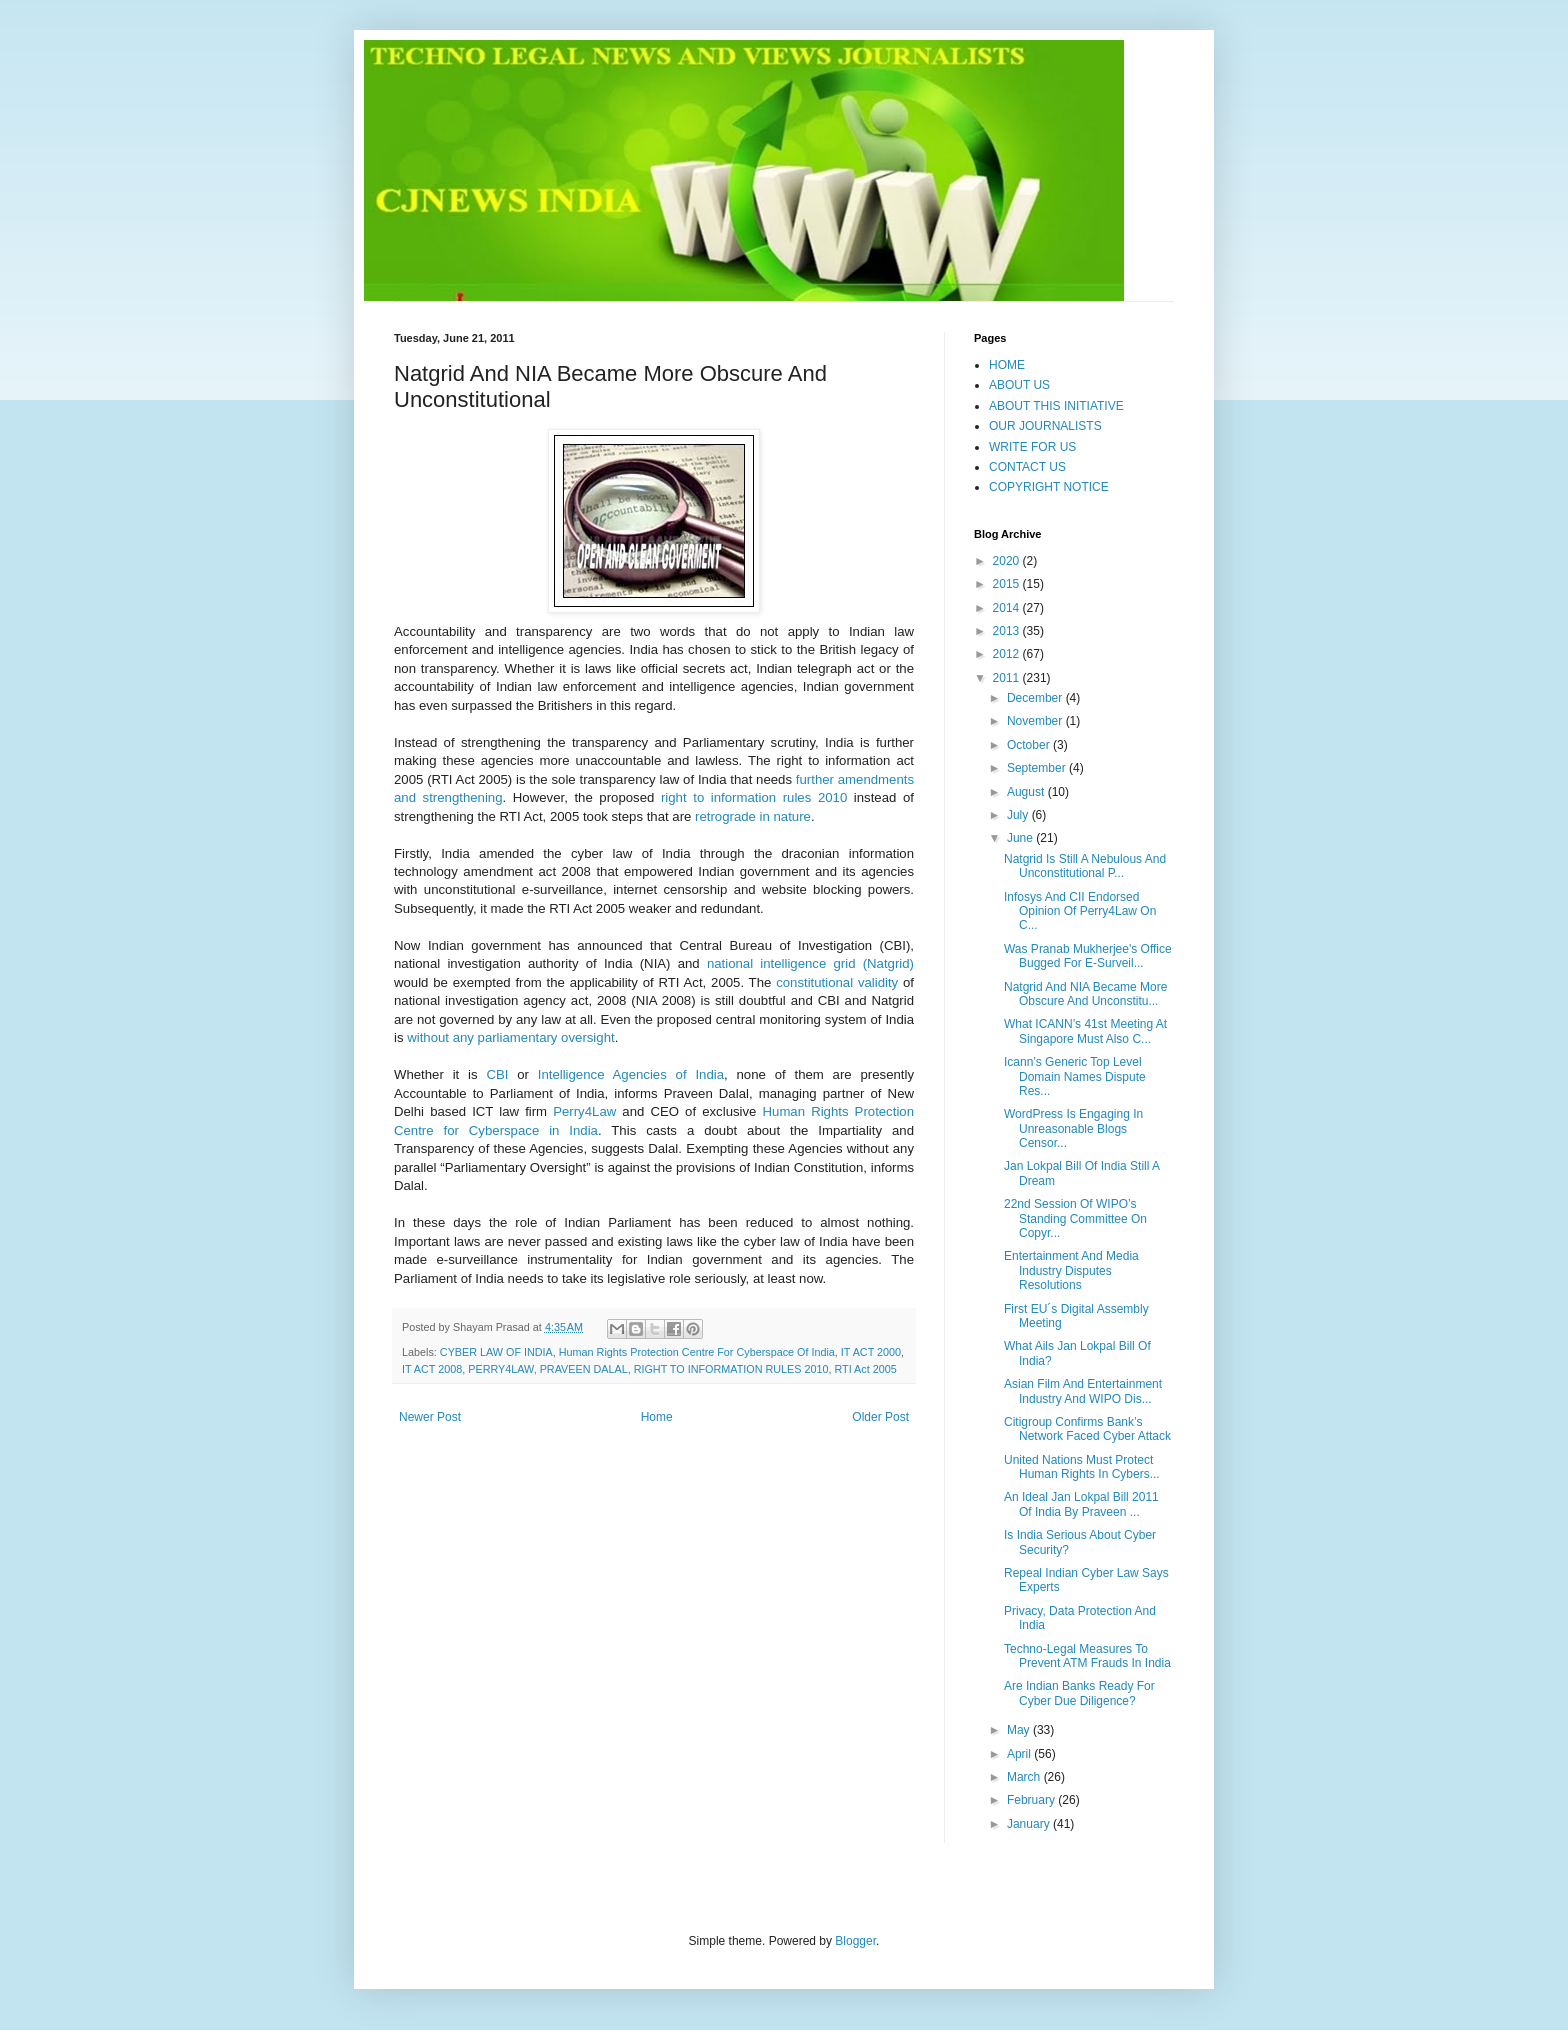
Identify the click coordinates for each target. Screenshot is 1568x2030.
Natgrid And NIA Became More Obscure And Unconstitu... (1085, 994)
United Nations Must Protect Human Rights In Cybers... (1082, 1467)
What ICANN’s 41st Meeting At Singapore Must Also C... (1085, 1031)
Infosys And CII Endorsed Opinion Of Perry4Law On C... (1080, 911)
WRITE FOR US (1032, 447)
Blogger (855, 1941)
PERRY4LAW (500, 1369)
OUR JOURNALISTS (1045, 426)
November (1036, 721)
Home (657, 1417)
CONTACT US (1027, 467)
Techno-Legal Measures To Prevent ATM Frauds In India (1087, 1656)
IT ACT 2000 (871, 1352)
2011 (1008, 678)
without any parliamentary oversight (510, 1037)
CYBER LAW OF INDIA (496, 1352)
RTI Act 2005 (865, 1369)
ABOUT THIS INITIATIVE (1056, 406)
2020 (1008, 561)
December (1036, 698)
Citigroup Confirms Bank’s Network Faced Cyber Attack (1087, 1429)
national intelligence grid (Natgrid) (810, 963)
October (1030, 745)
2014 (1008, 608)
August (1027, 792)
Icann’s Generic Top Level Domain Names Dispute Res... (1075, 1076)
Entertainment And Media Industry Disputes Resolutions (1071, 1270)
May (1020, 1730)
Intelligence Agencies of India (631, 1074)
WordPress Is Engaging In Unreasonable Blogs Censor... (1073, 1128)
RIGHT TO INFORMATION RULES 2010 (731, 1369)
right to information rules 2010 (754, 797)
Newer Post (430, 1417)
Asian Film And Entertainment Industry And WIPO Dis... (1083, 1391)
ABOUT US (1019, 385)
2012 (1008, 654)
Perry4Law (584, 1111)
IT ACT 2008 (432, 1369)
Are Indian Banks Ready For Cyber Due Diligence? (1079, 1693)
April (1020, 1754)
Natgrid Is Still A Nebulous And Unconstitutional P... (1085, 866)
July (1019, 815)
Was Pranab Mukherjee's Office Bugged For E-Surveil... (1088, 956)
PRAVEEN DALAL (584, 1369)
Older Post (880, 1417)
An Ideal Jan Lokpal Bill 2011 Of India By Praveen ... (1081, 1504)
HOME (1007, 365)
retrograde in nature (753, 816)
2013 (1008, 631)
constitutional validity (837, 982)
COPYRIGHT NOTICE (1049, 487)
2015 (1008, 584)
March (1025, 1777)
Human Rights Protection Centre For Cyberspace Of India (697, 1352)
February (1032, 1800)
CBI (497, 1074)
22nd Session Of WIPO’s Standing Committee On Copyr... (1075, 1218)
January (1030, 1824)
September (1038, 768)
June (1021, 838)
